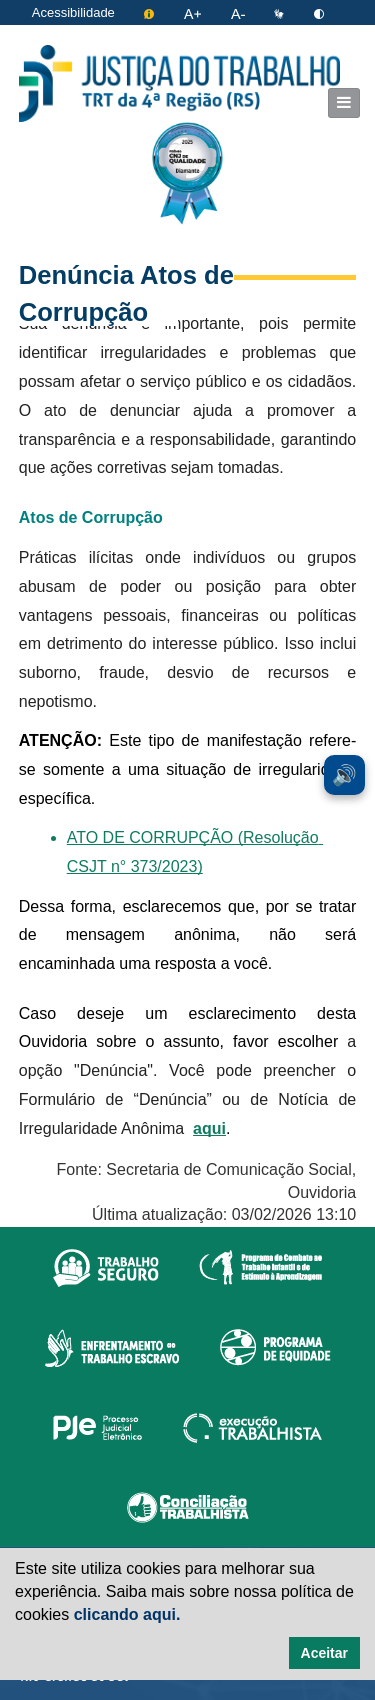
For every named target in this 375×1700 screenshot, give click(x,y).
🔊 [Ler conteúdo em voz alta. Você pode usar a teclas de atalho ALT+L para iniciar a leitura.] (344, 775)
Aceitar (324, 1653)
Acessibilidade (73, 12)
